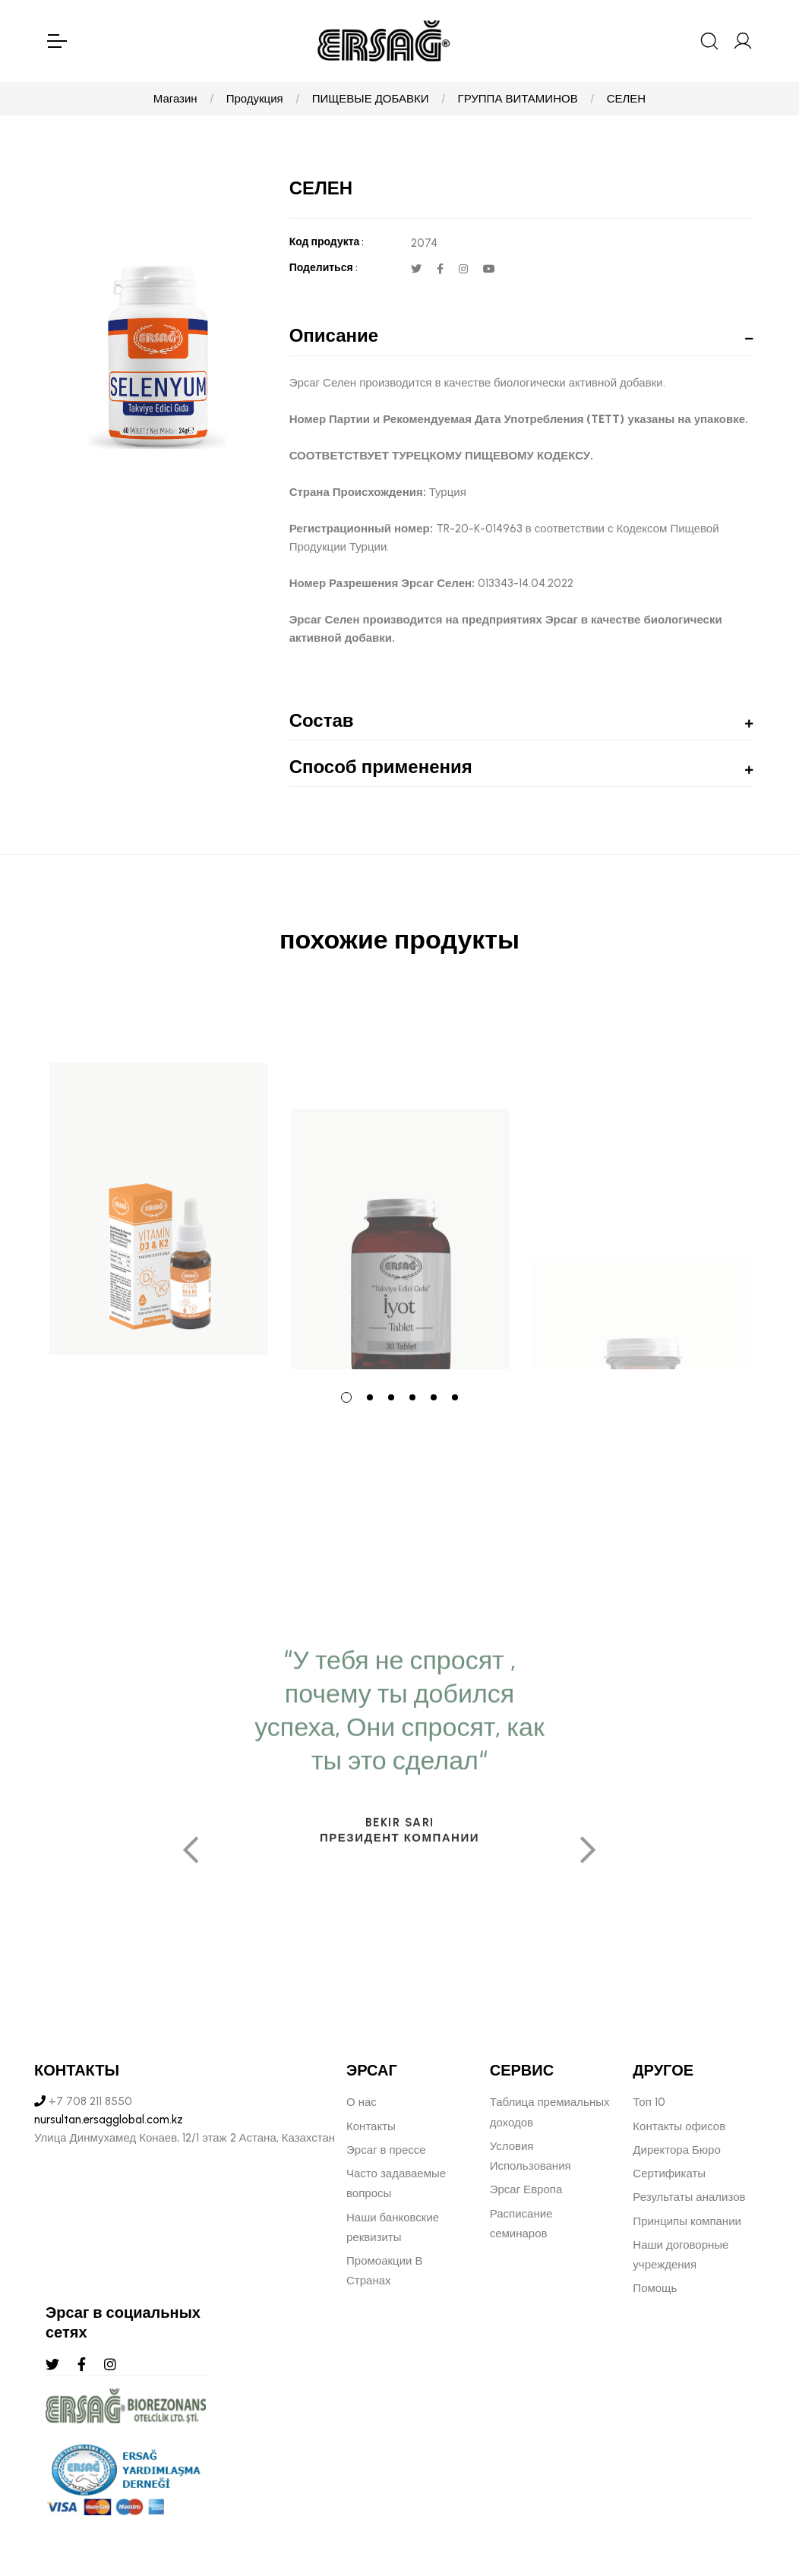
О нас (361, 2102)
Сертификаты (669, 2173)
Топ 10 (649, 2102)
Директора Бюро (676, 2150)
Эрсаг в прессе (386, 2150)
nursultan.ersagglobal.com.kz (108, 2119)
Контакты (371, 2126)
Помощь (655, 2288)
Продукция (254, 99)
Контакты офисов (679, 2126)
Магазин (175, 99)
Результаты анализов (689, 2197)
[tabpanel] (158, 1182)
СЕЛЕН (626, 99)
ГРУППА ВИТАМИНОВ (518, 99)
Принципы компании (687, 2221)
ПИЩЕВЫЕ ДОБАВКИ (370, 99)
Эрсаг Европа (526, 2189)
